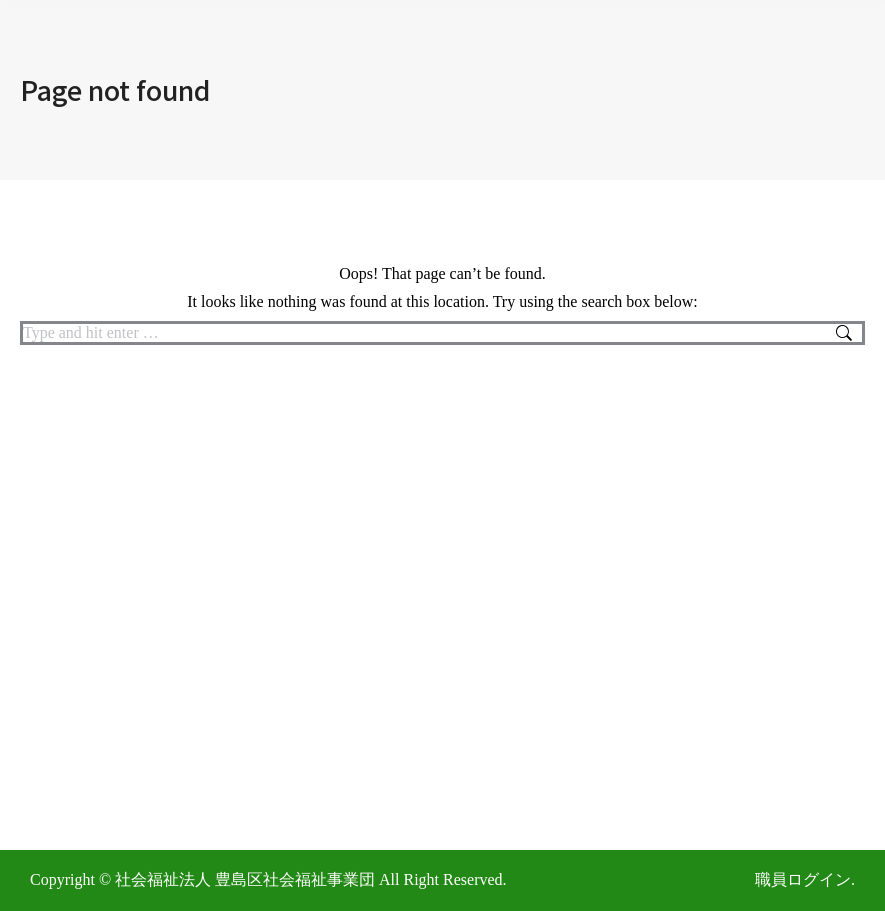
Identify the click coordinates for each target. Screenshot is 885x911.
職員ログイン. (805, 879)
